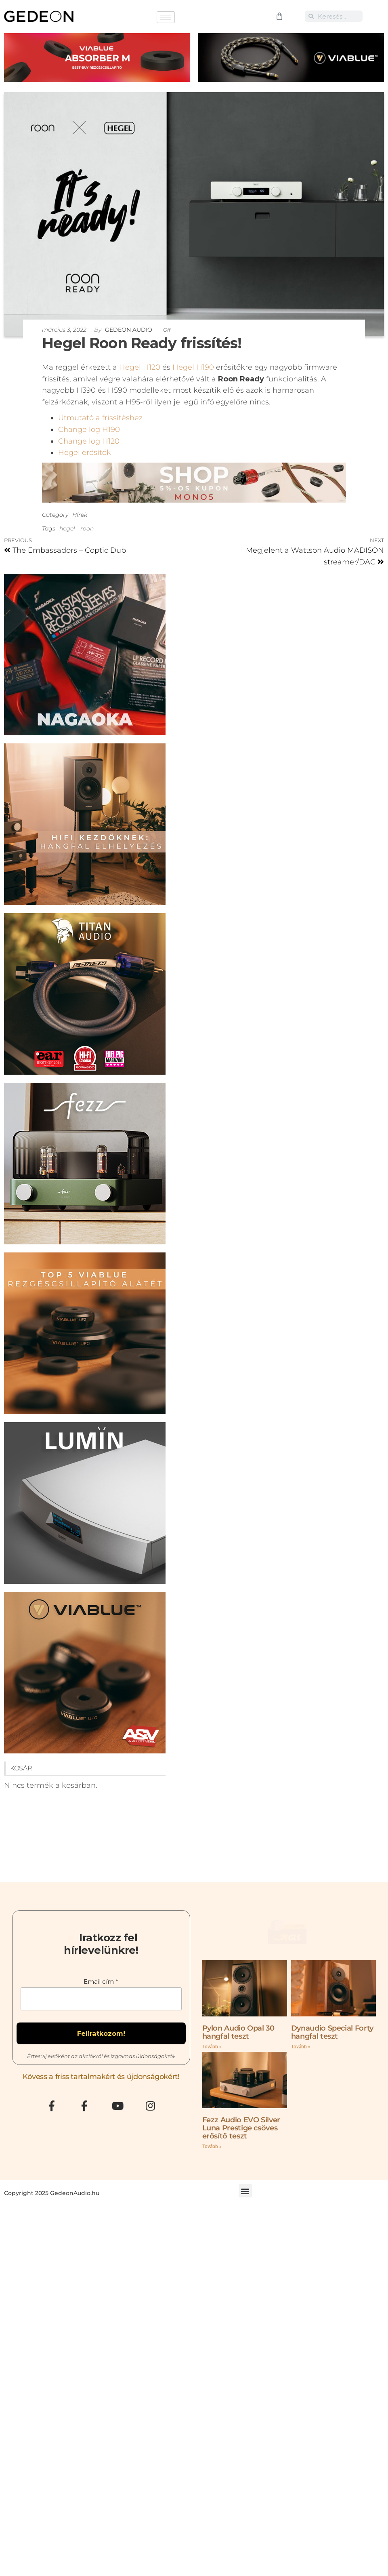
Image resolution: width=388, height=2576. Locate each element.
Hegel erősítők (84, 452)
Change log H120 (89, 441)
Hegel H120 (139, 367)
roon (87, 528)
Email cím (101, 1991)
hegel (67, 528)
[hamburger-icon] (166, 17)
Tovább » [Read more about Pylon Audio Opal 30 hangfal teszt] (212, 2074)
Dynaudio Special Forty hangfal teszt (332, 2058)
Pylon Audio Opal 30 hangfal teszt (238, 2058)
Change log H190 (89, 429)
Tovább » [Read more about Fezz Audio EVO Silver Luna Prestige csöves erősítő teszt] (212, 2173)
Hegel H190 (193, 367)
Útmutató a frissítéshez (100, 417)
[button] (245, 2218)
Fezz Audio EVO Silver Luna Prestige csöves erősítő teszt (241, 2154)
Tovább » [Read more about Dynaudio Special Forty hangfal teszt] (300, 2074)
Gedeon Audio (129, 329)
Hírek (79, 514)
